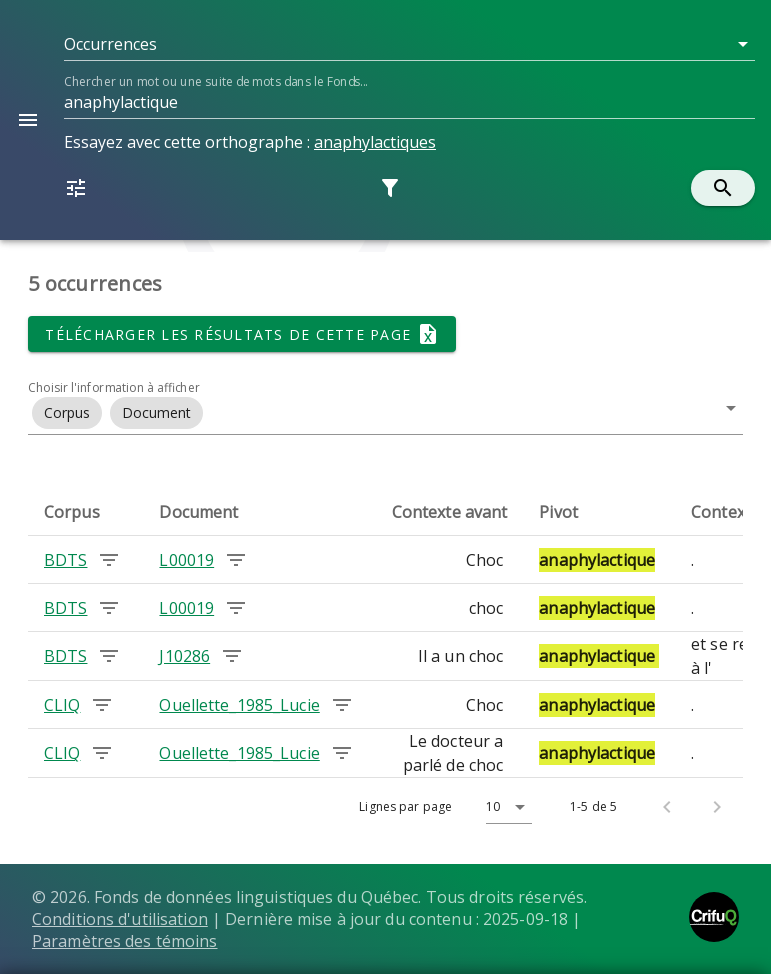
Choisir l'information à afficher (114, 387)
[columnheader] (85, 512)
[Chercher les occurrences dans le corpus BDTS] (109, 560)
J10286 (184, 656)
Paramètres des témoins (125, 941)
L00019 (186, 560)
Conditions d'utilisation (120, 919)
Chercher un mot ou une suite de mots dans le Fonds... (215, 81)
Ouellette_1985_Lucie (239, 705)
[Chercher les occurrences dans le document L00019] (236, 560)
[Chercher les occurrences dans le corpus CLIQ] (102, 705)
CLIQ (62, 705)
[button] (409, 44)
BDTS (65, 560)
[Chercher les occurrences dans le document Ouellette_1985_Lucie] (342, 705)
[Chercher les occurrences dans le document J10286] (232, 656)
